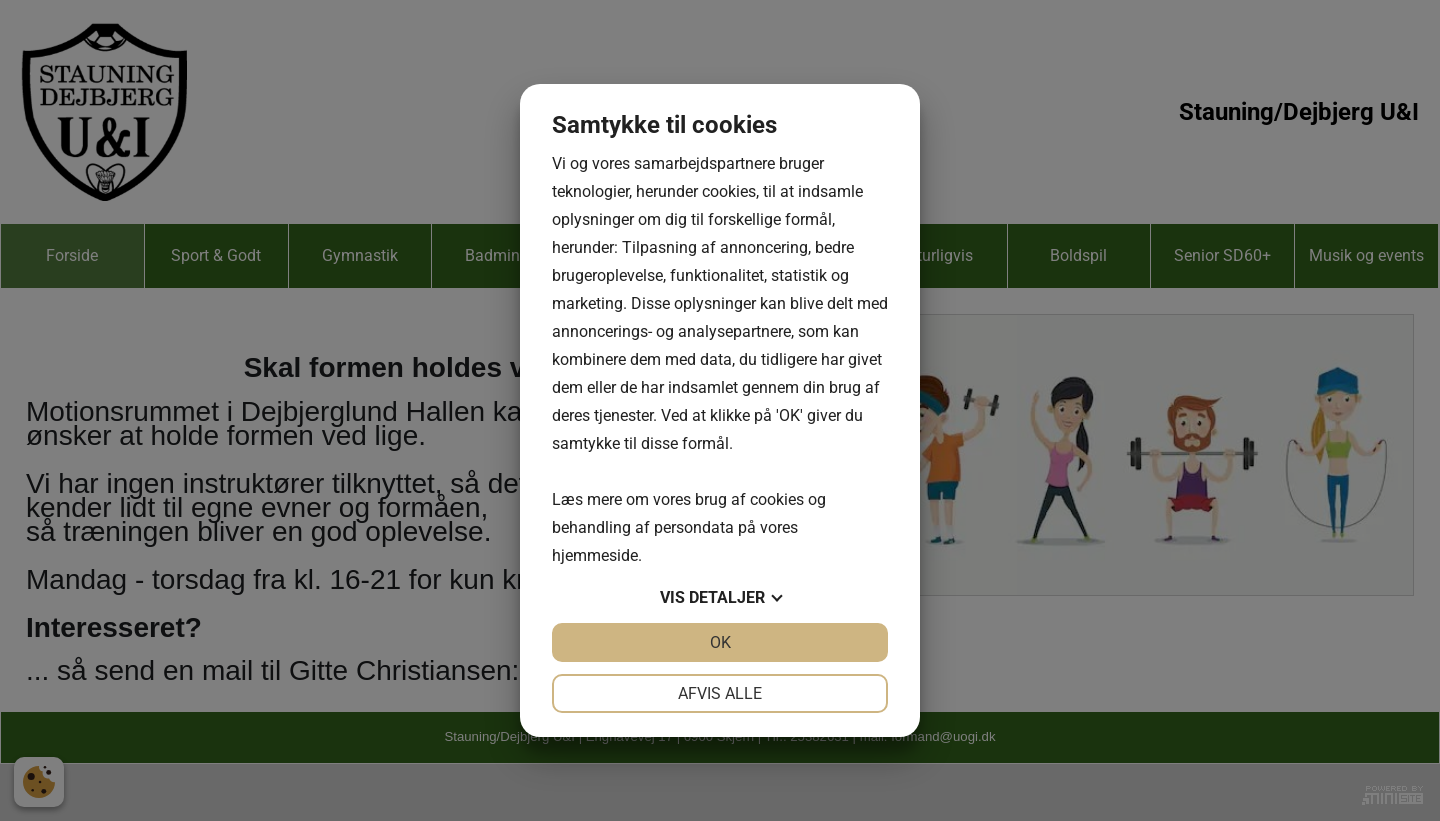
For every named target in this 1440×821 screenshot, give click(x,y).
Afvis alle (720, 693)
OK (720, 642)
